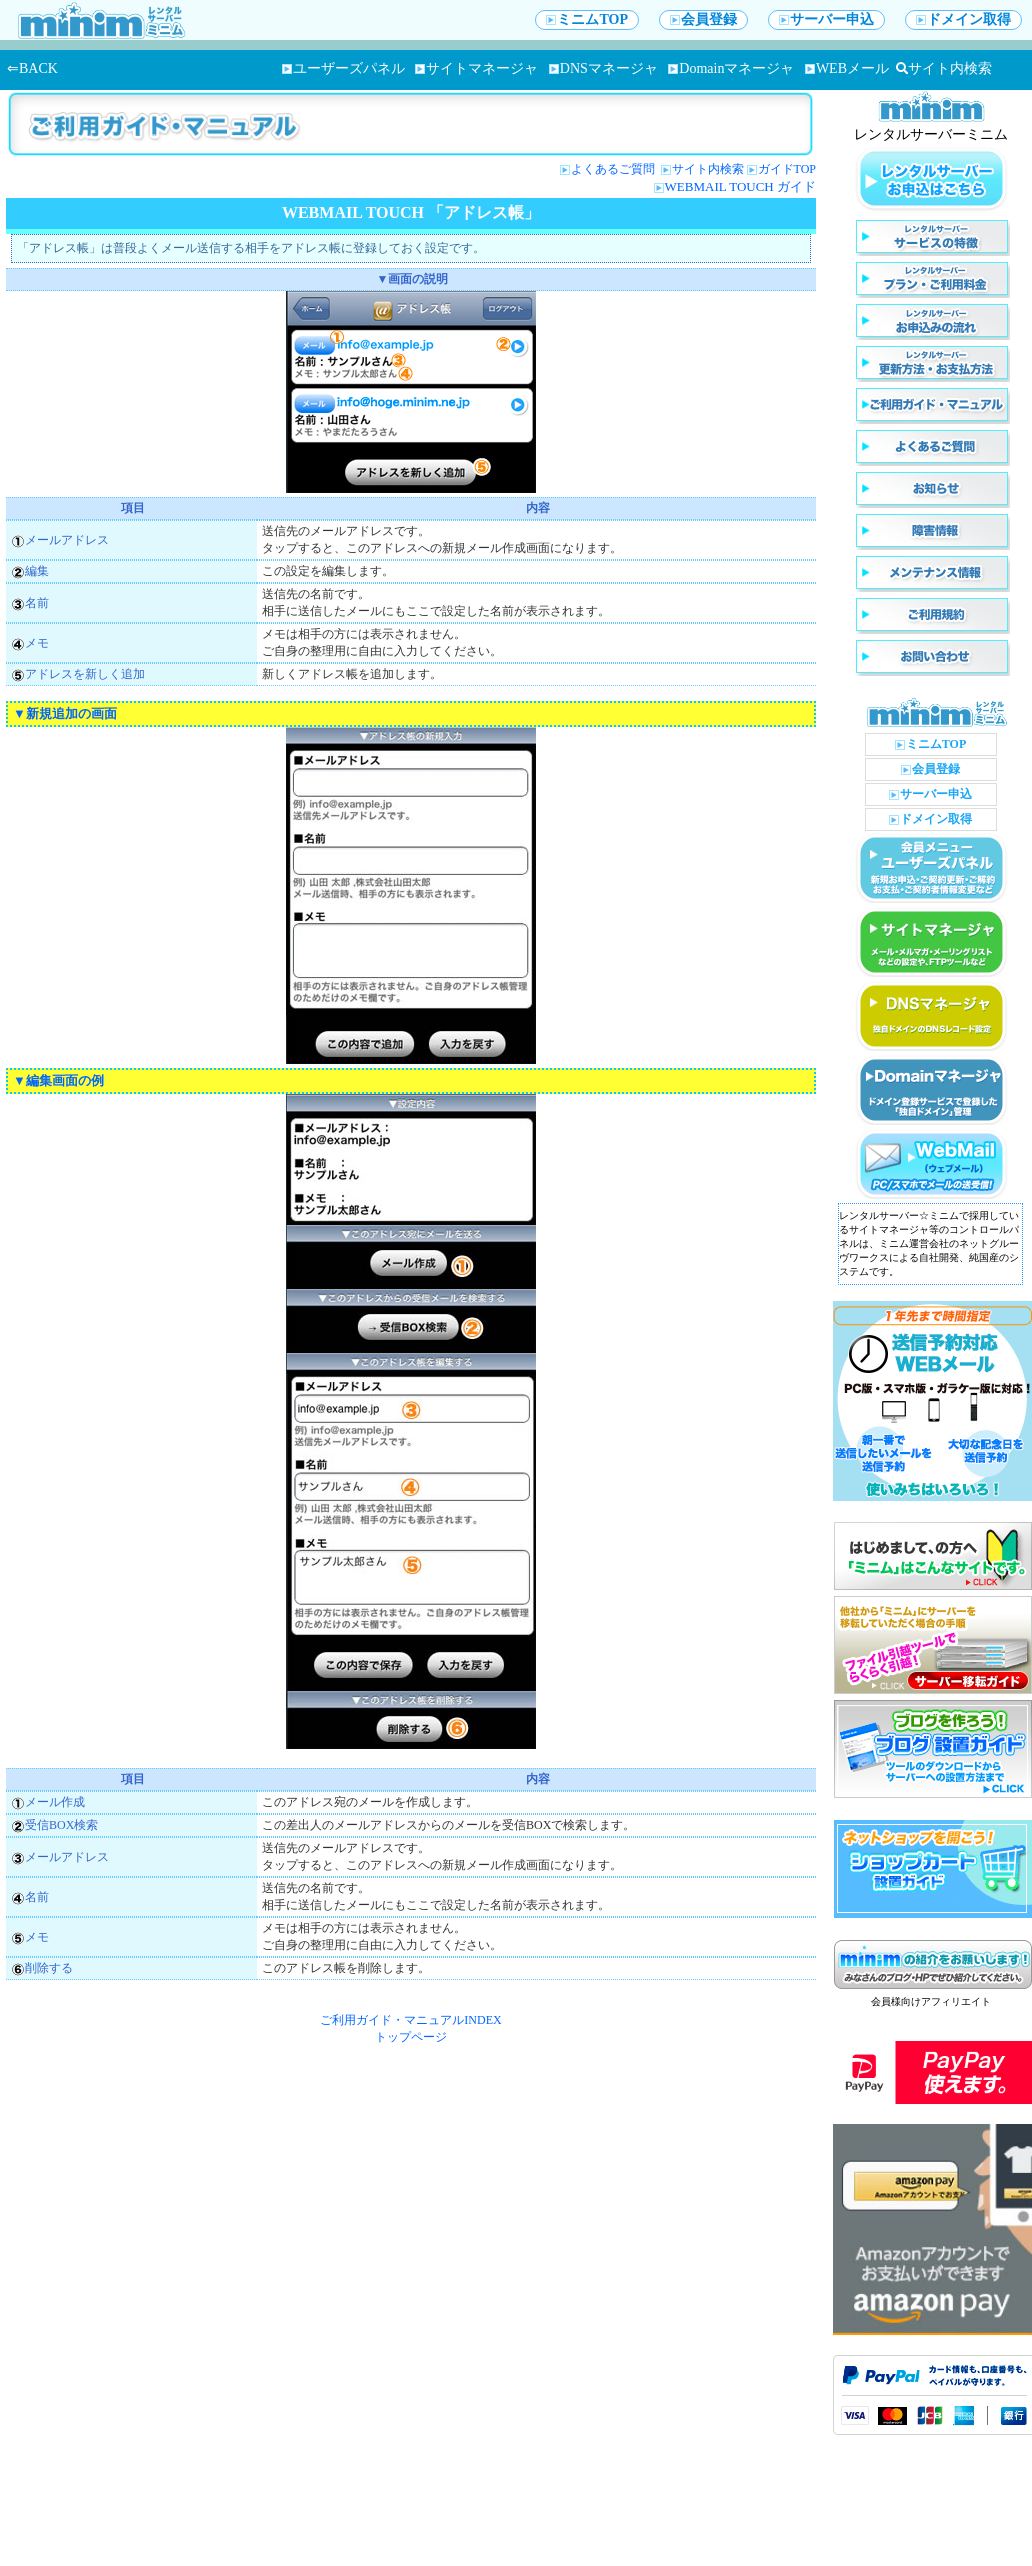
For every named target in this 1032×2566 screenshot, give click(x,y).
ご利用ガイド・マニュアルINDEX (410, 2020)
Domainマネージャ (731, 68)
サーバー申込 (826, 19)
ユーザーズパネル (343, 68)
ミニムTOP (587, 19)
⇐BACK (32, 68)
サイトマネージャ (476, 68)
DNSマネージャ (603, 68)
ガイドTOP (787, 169)
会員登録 (703, 19)
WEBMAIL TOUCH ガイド (740, 186)
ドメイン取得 (963, 19)
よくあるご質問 (614, 169)
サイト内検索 (944, 68)
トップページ (411, 2037)
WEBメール (847, 68)
